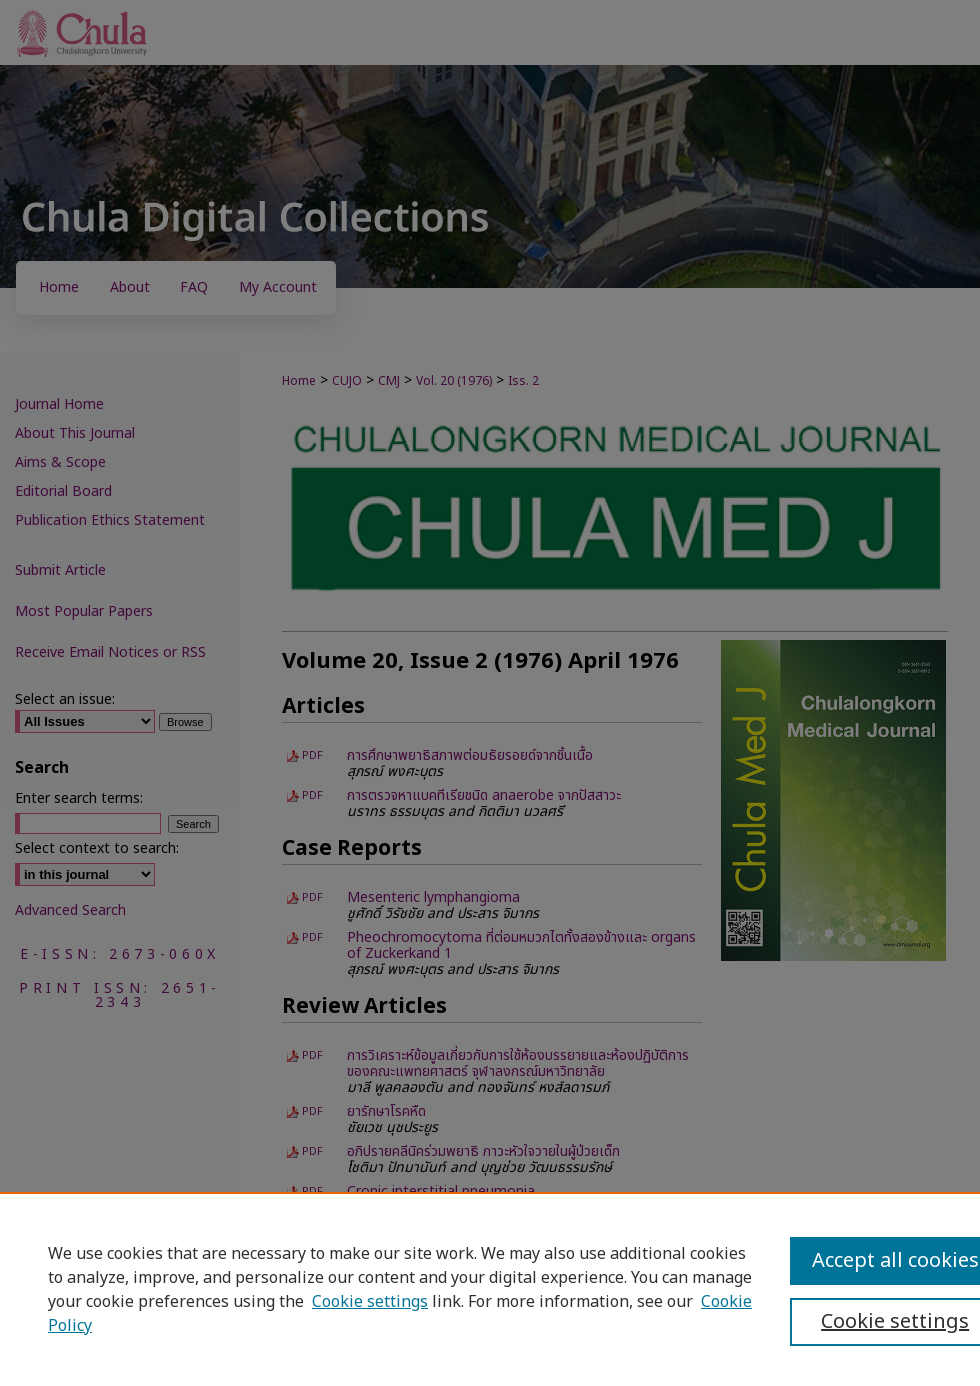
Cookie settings (370, 1302)
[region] (490, 1289)
